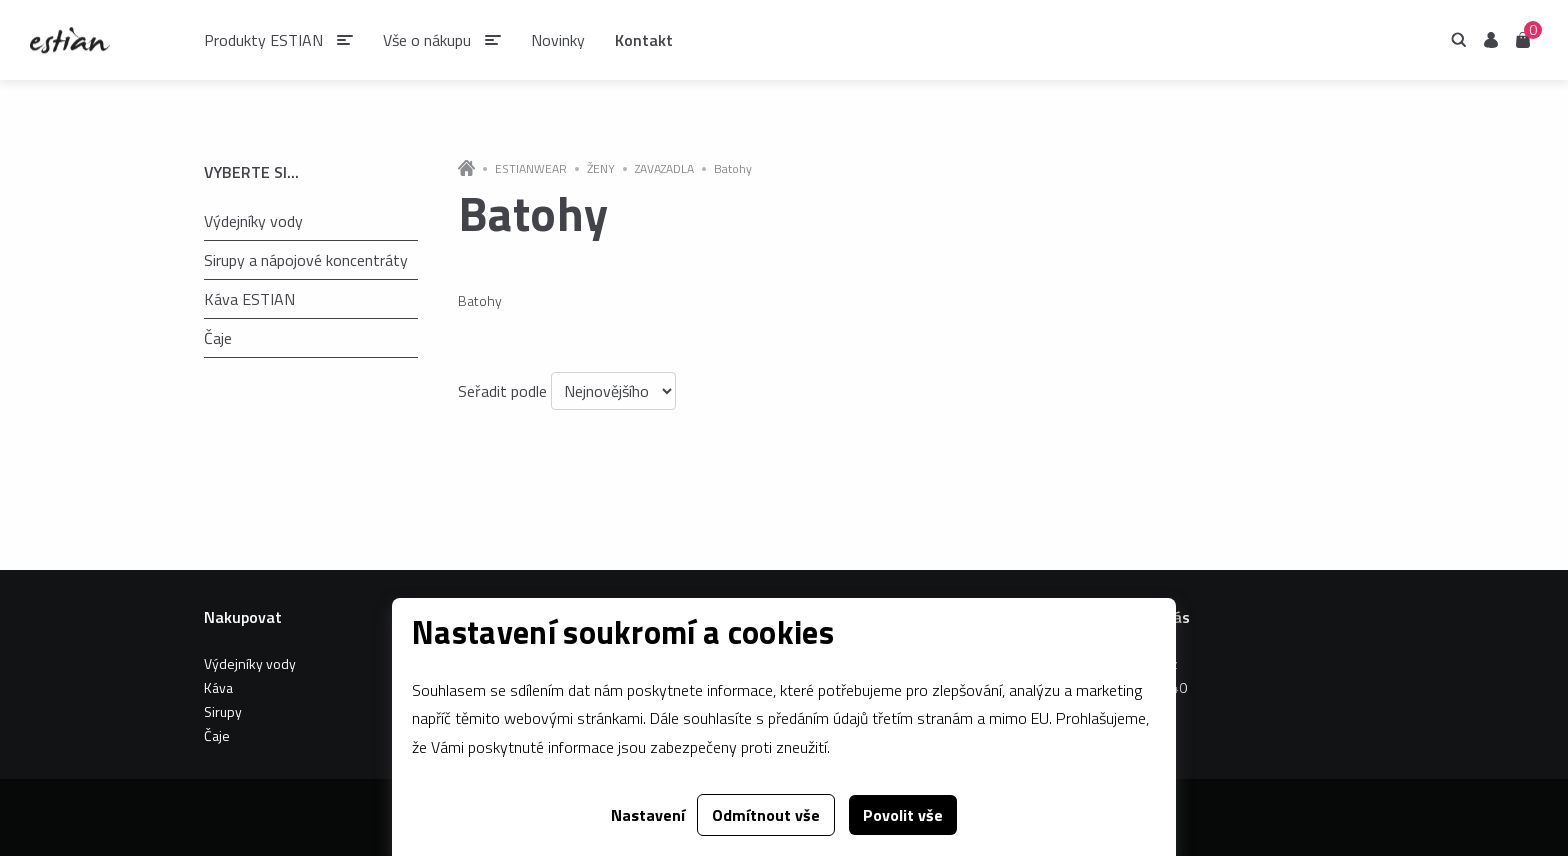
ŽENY (601, 169)
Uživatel (1491, 40)
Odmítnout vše (766, 815)
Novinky (558, 40)
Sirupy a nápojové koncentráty (306, 260)
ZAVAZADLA (664, 169)
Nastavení (648, 815)
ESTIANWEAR (531, 169)
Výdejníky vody (253, 221)
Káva (218, 687)
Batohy (733, 169)
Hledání (1459, 40)
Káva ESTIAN (249, 299)
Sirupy (223, 711)
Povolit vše (903, 815)
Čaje (218, 338)
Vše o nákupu (427, 40)
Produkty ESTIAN (263, 40)
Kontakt (644, 40)
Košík (1523, 38)
